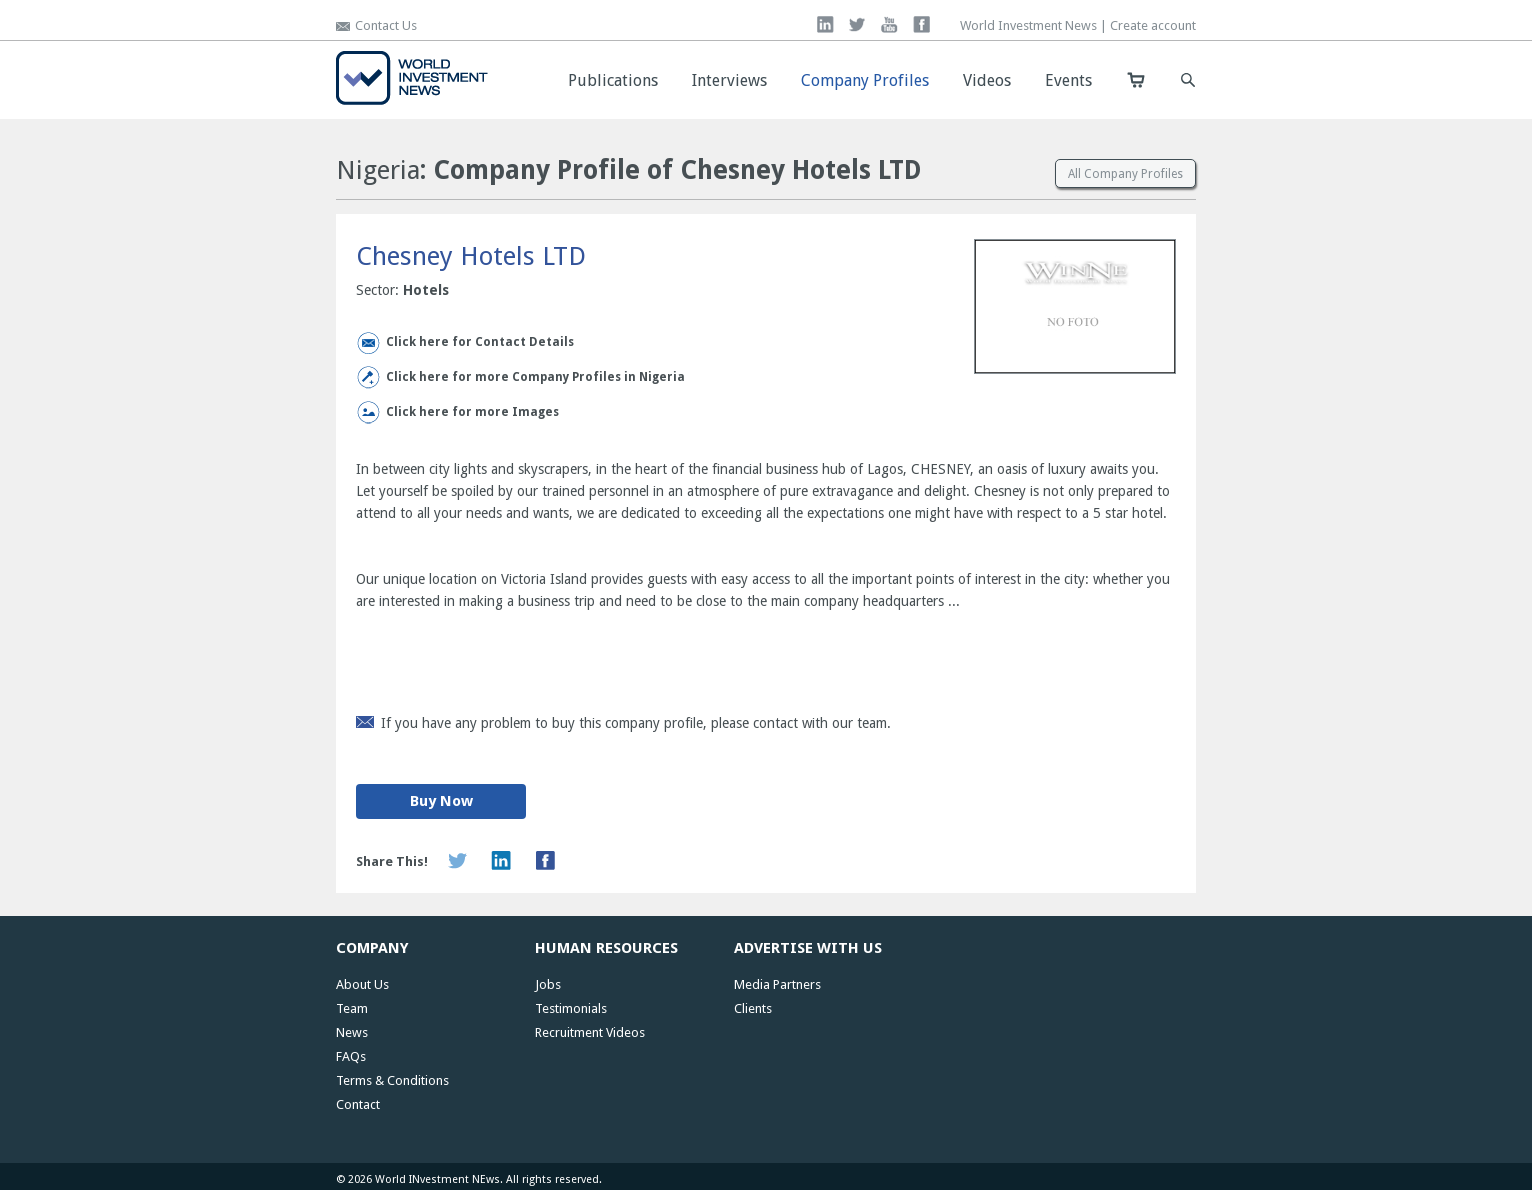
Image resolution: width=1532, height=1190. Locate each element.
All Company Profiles (1125, 174)
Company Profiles (865, 80)
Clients (753, 1008)
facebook (921, 24)
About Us (362, 984)
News (352, 1032)
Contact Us (386, 25)
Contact (358, 1104)
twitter (857, 24)
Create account (1153, 25)
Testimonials (571, 1008)
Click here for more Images (472, 412)
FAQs (351, 1056)
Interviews (729, 80)
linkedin (825, 24)
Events (1068, 80)
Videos (987, 80)
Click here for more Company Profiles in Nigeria (535, 377)
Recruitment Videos (590, 1032)
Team (352, 1008)
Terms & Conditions (392, 1080)
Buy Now (441, 801)
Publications (613, 80)
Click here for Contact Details (480, 342)
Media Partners (777, 984)
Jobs (548, 984)
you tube (889, 24)
